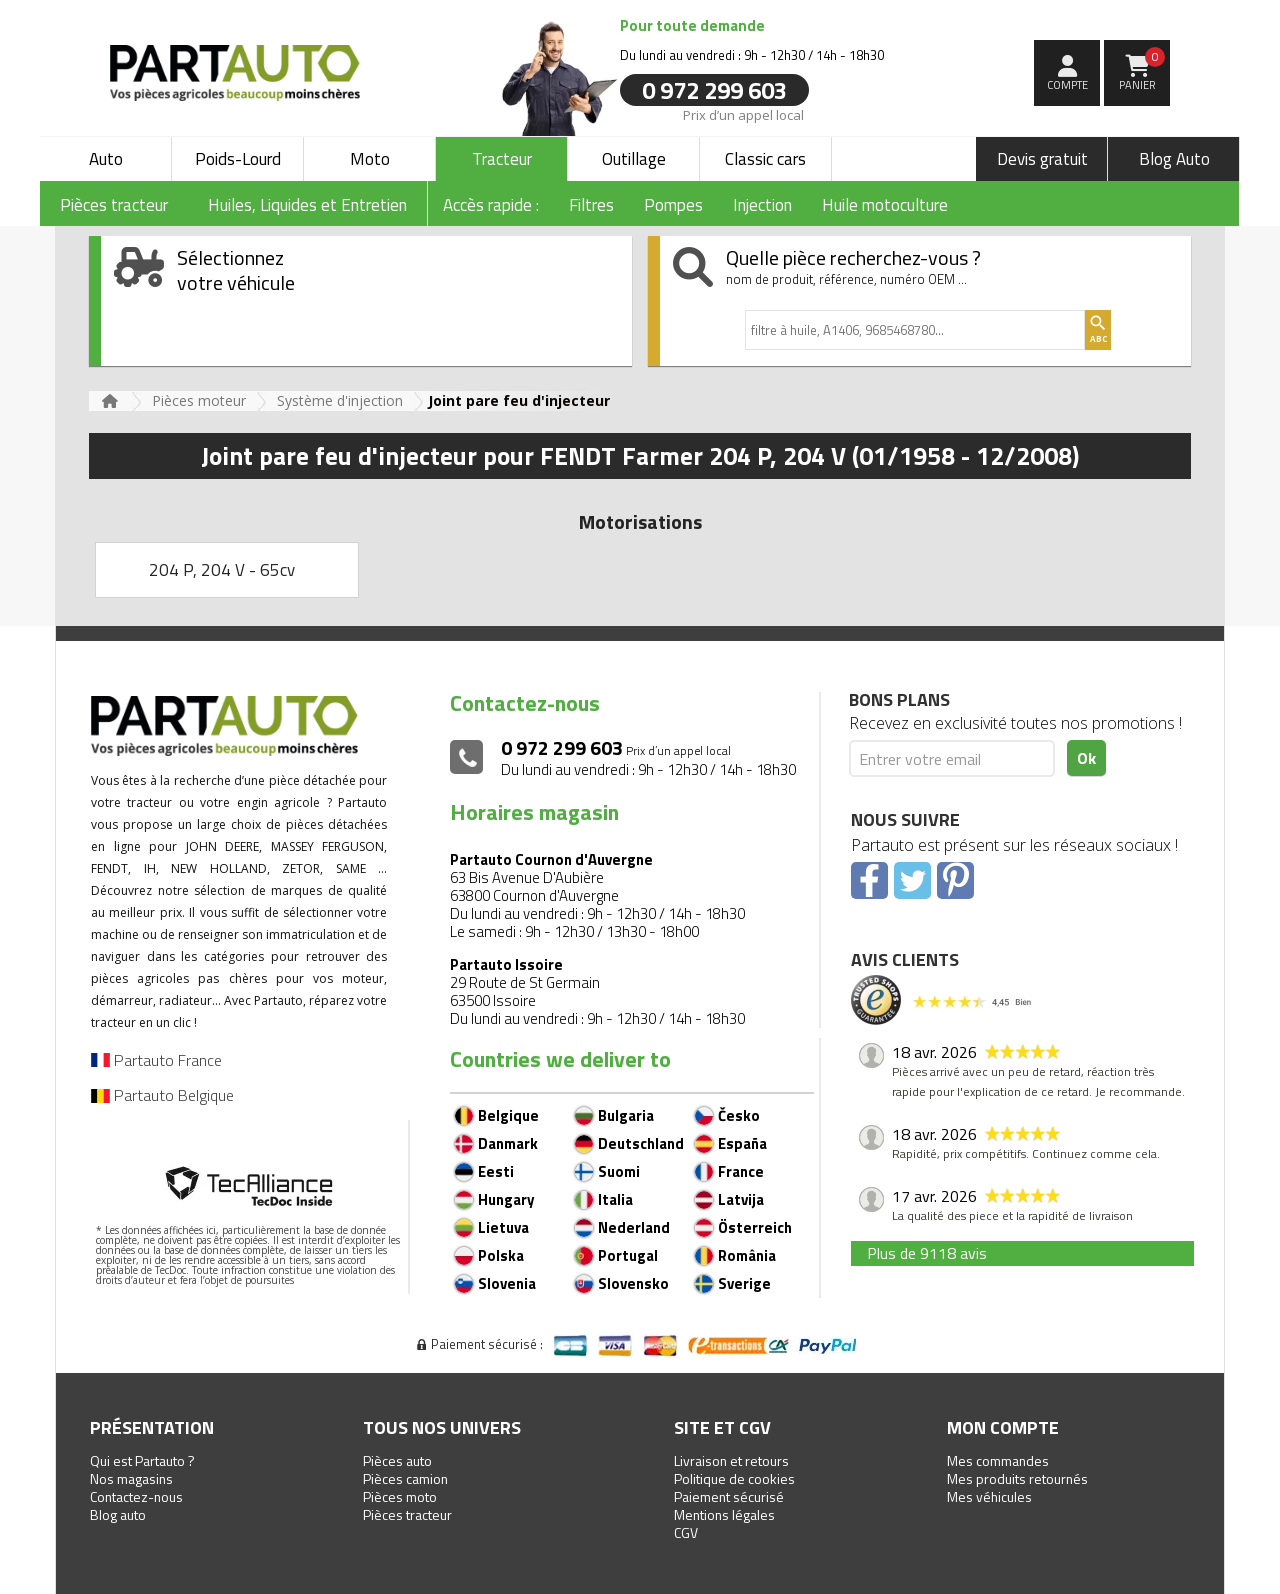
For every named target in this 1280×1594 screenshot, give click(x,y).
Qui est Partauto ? (142, 1460)
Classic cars (765, 159)
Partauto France (156, 1060)
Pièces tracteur (407, 1514)
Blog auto (118, 1514)
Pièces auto (397, 1460)
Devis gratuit (1042, 159)
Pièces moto (400, 1496)
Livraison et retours (731, 1460)
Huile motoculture (885, 205)
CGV (686, 1532)
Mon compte (1003, 1427)
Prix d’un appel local (743, 114)
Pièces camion (405, 1478)
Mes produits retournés (1017, 1478)
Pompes (673, 205)
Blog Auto (1174, 159)
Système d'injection (340, 400)
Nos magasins (131, 1478)
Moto (370, 159)
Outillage (634, 159)
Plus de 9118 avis (927, 1253)
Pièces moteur (199, 400)
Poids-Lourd (238, 159)
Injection (762, 205)
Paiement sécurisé (729, 1496)
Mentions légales (724, 1514)
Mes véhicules (989, 1496)
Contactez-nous (136, 1496)
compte (1067, 85)
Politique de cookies (734, 1478)
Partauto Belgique (162, 1095)
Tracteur (502, 159)
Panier (1142, 70)
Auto (106, 159)
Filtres (591, 205)
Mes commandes (998, 1460)
